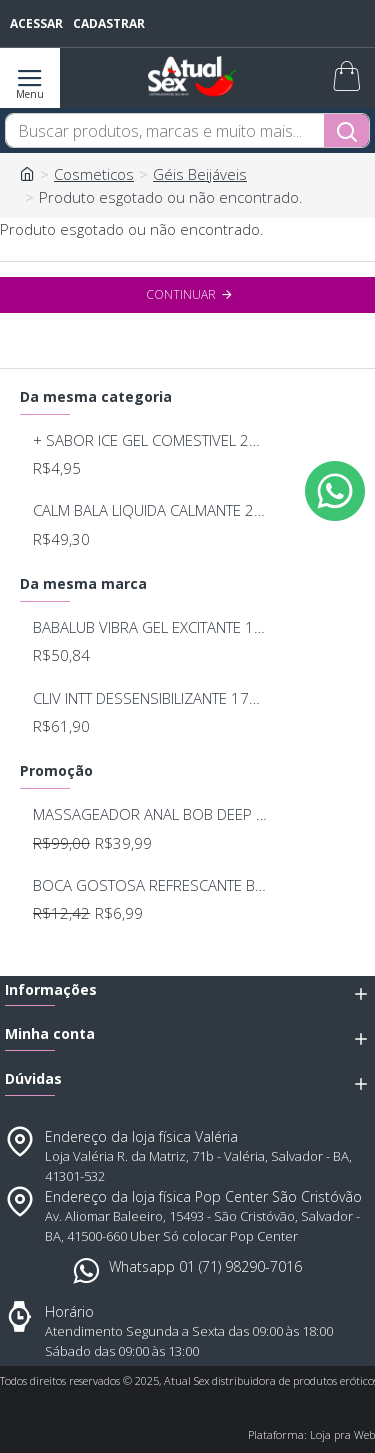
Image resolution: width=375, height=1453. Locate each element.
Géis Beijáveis (200, 174)
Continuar (181, 294)
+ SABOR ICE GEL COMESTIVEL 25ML (150, 440)
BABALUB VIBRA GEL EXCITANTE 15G (150, 627)
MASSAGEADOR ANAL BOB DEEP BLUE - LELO (150, 814)
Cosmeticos (94, 174)
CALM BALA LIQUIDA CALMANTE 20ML (150, 510)
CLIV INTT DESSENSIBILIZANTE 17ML (150, 698)
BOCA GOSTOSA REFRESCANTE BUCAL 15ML (150, 885)
